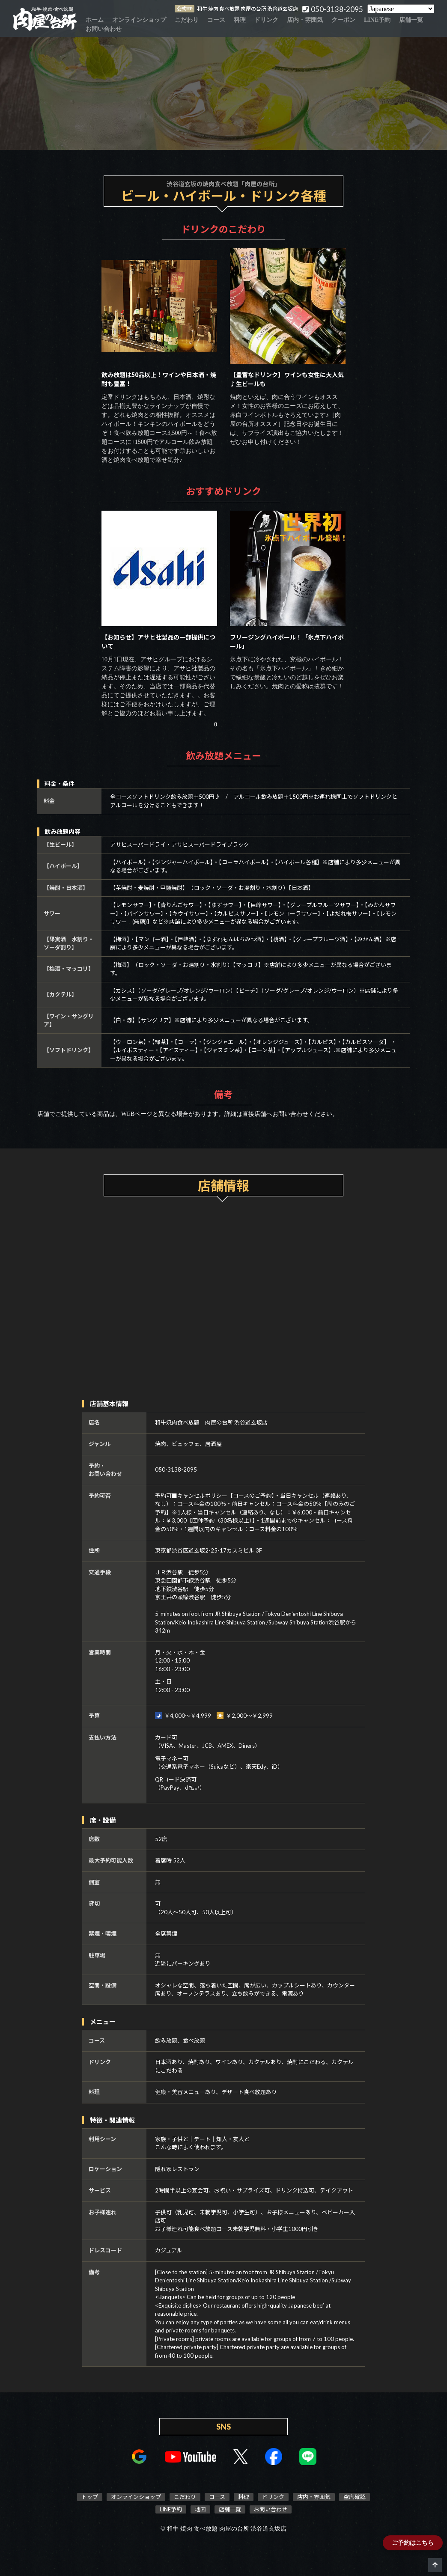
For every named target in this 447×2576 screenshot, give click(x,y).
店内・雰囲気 (305, 20)
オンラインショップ (139, 20)
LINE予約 (377, 20)
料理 (240, 20)
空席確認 (354, 2496)
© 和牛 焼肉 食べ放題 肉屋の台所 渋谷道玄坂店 (223, 2528)
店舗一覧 (411, 20)
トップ (89, 2496)
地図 (200, 2509)
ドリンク (266, 20)
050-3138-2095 (176, 1469)
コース (216, 20)
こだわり (187, 20)
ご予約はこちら (413, 2543)
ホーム (95, 20)
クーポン (343, 20)
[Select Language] (400, 8)
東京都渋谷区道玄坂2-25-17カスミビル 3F (208, 1550)
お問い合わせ (104, 29)
